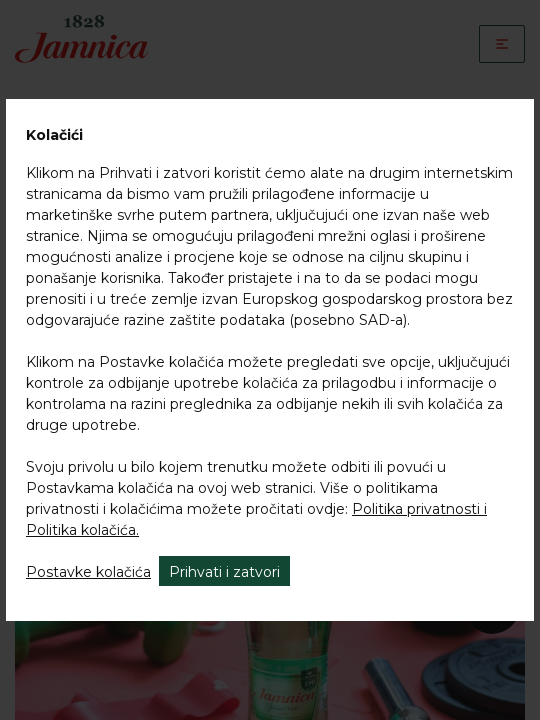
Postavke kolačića (88, 572)
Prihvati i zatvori (224, 572)
